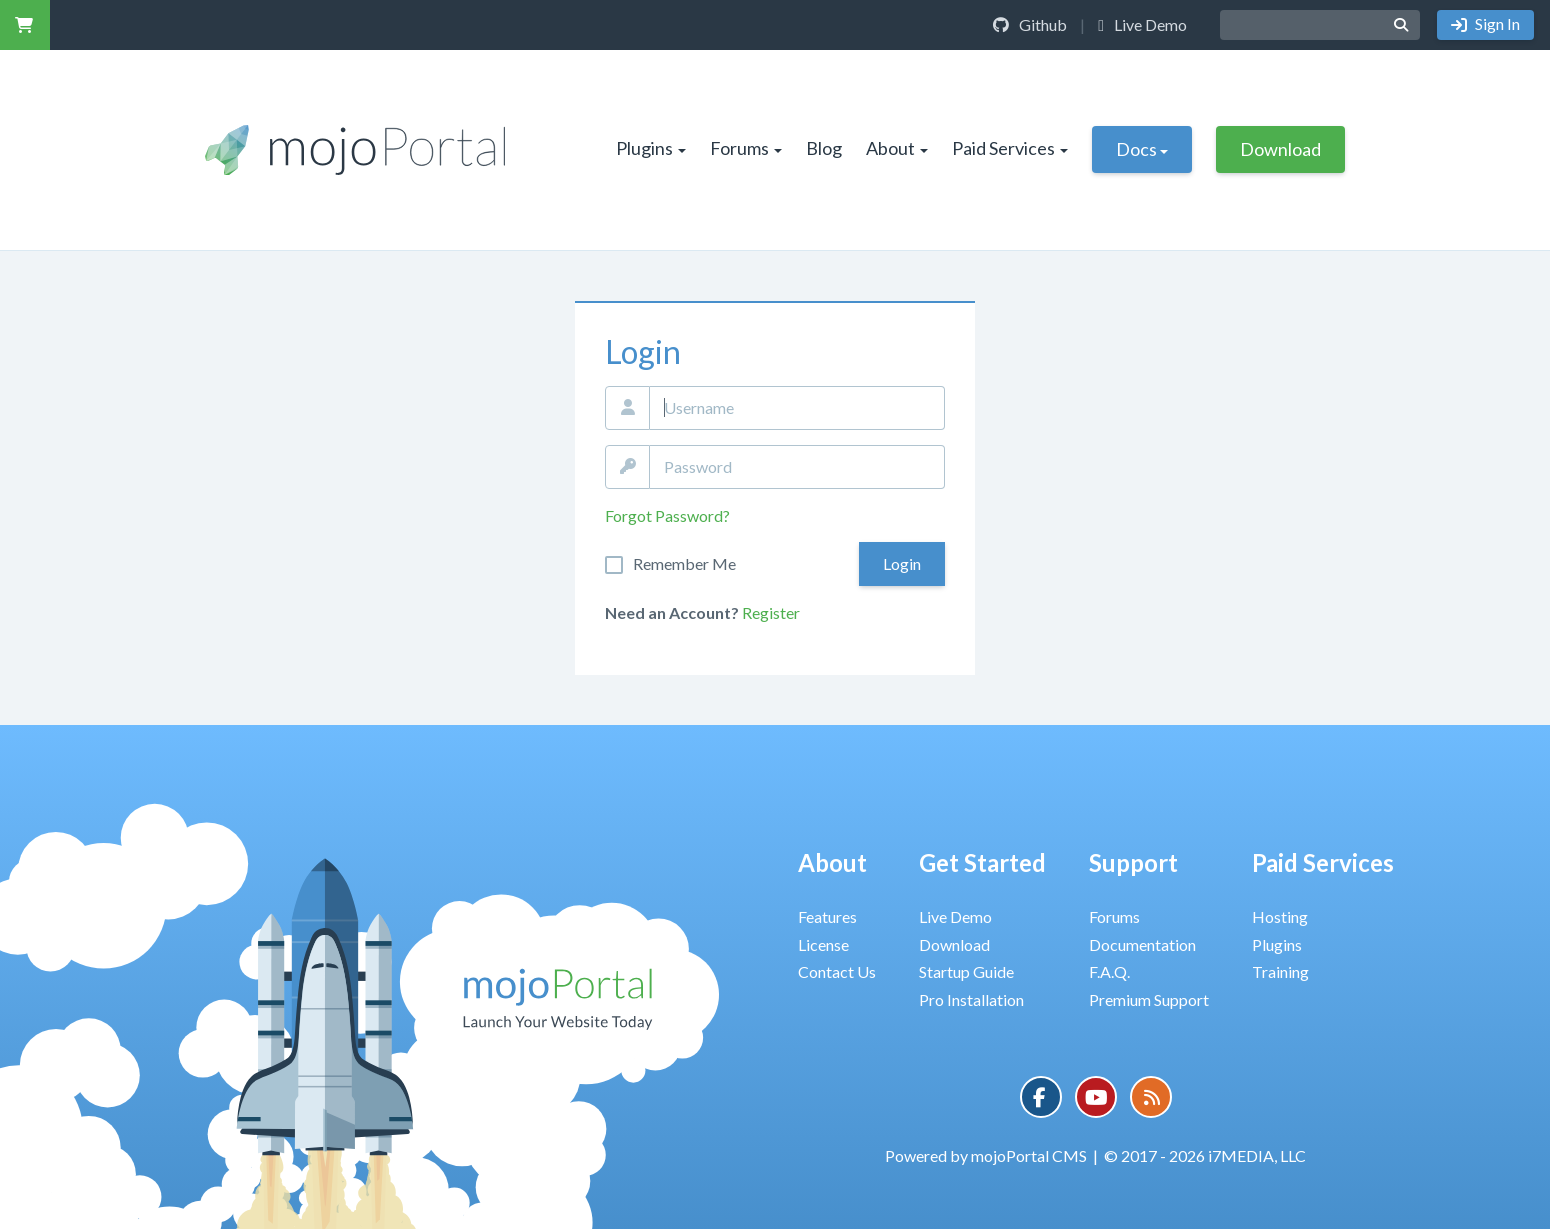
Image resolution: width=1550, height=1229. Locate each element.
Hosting (1280, 916)
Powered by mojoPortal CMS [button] (986, 1155)
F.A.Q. (1109, 971)
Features (827, 916)
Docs (1142, 149)
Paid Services (1010, 148)
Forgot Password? (667, 515)
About (897, 148)
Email (627, 408)
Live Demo (1142, 24)
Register (771, 612)
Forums (746, 148)
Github (1030, 24)
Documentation (1142, 944)
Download (1280, 149)
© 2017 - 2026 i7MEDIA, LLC (1205, 1155)
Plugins (651, 148)
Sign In (1496, 23)
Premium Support (1149, 999)
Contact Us (837, 971)
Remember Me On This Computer (684, 564)
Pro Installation (971, 999)
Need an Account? (672, 612)
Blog (824, 148)
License (823, 944)
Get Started (982, 862)
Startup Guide (966, 971)
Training (1280, 971)
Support (1133, 862)
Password (627, 467)
